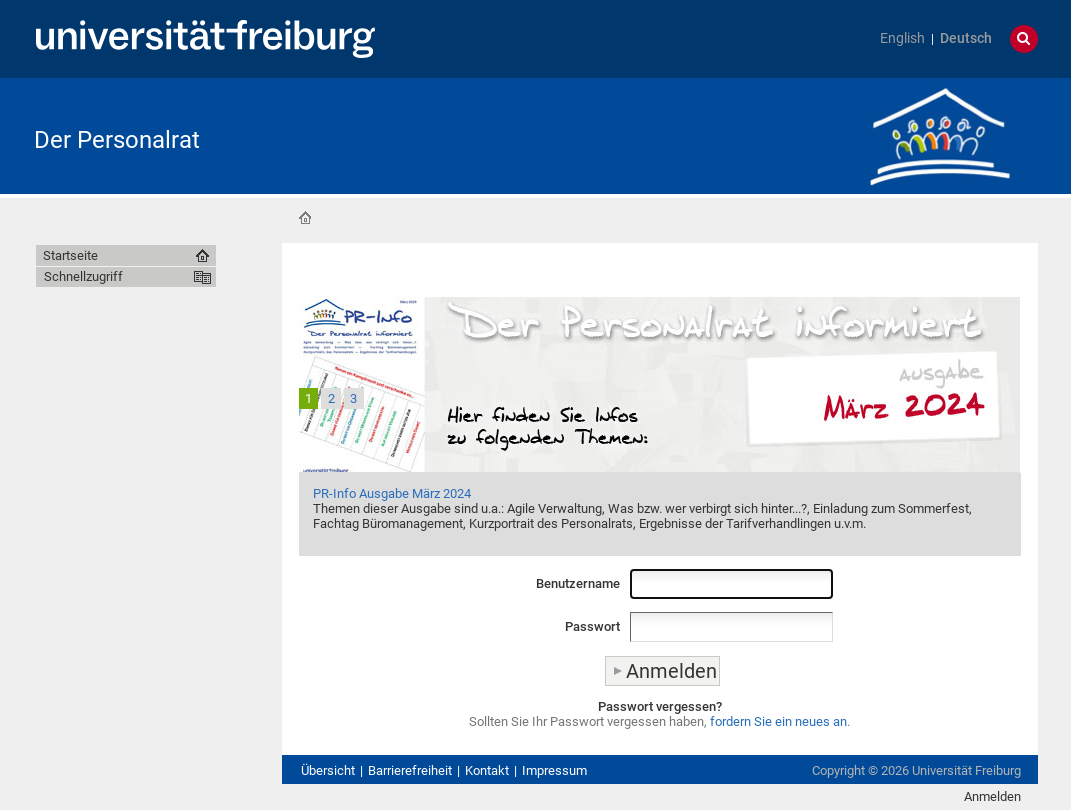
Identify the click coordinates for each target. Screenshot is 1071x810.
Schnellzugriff (83, 276)
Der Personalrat (117, 140)
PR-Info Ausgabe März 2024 (392, 493)
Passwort (592, 626)
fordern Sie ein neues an (778, 721)
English (902, 38)
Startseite (305, 218)
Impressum (554, 770)
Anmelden (992, 796)
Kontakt (487, 770)
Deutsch (966, 38)
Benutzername (578, 583)
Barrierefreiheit (410, 770)
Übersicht (328, 770)
